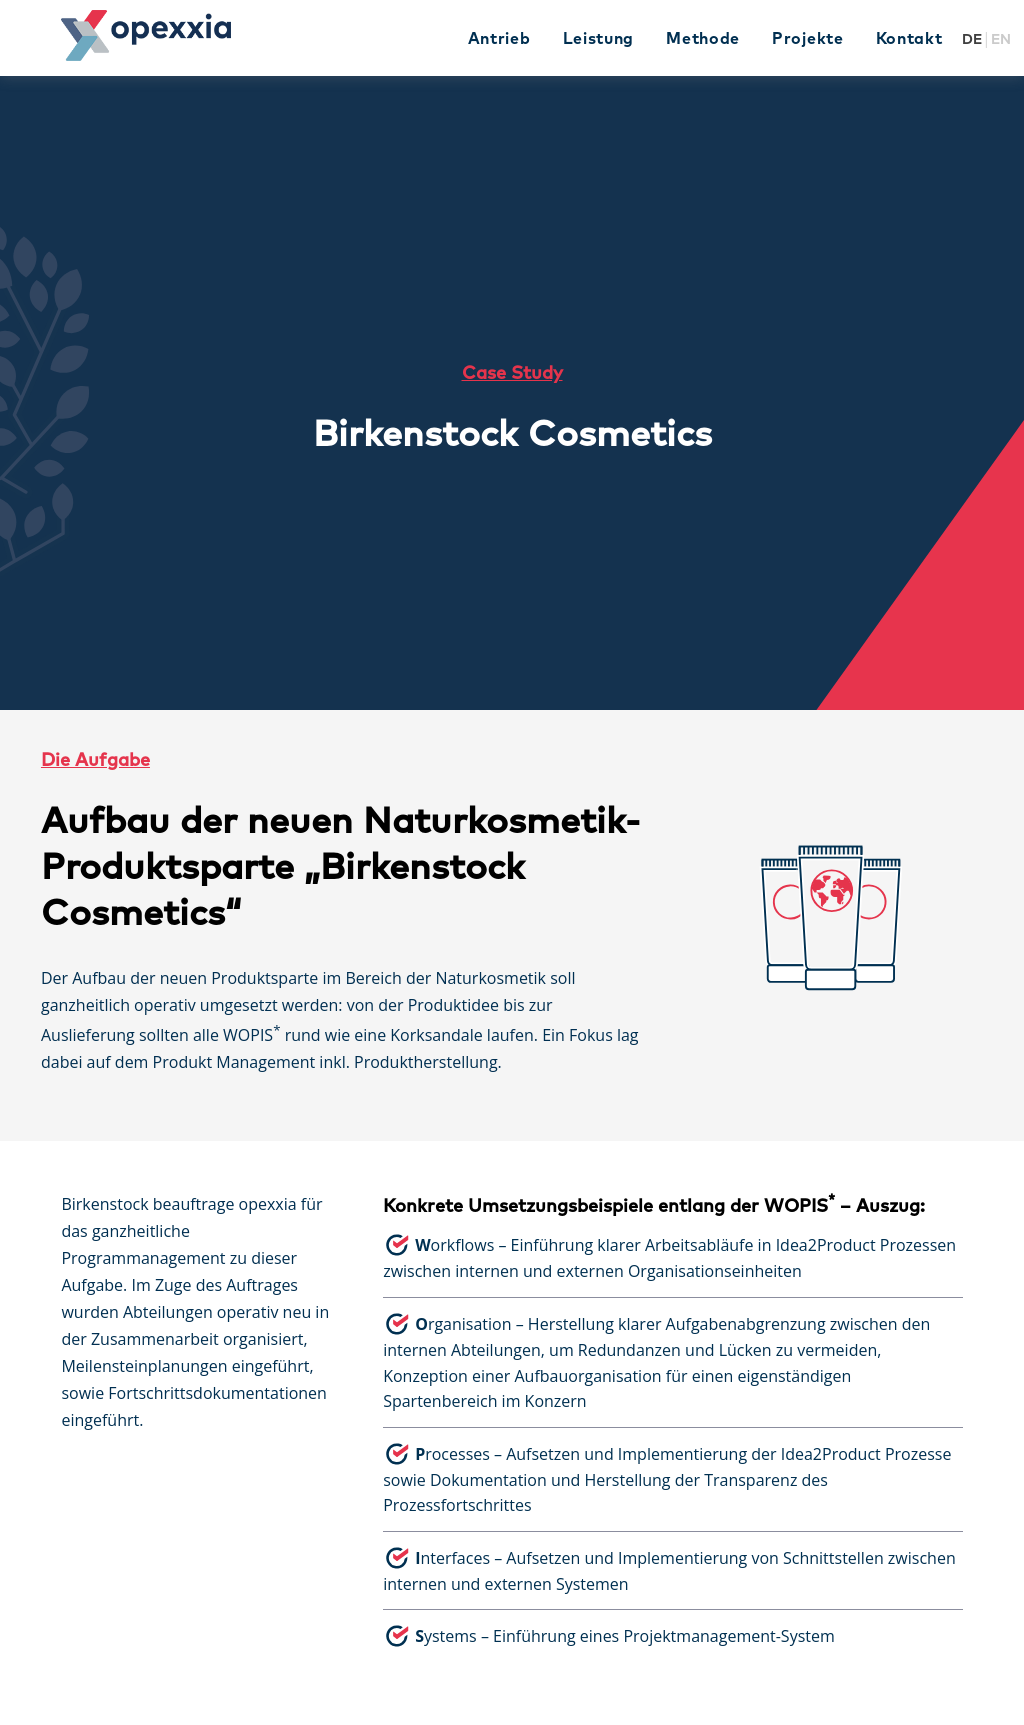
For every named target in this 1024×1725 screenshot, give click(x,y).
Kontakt (909, 39)
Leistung (599, 39)
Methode (703, 39)
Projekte (808, 39)
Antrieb (499, 39)
